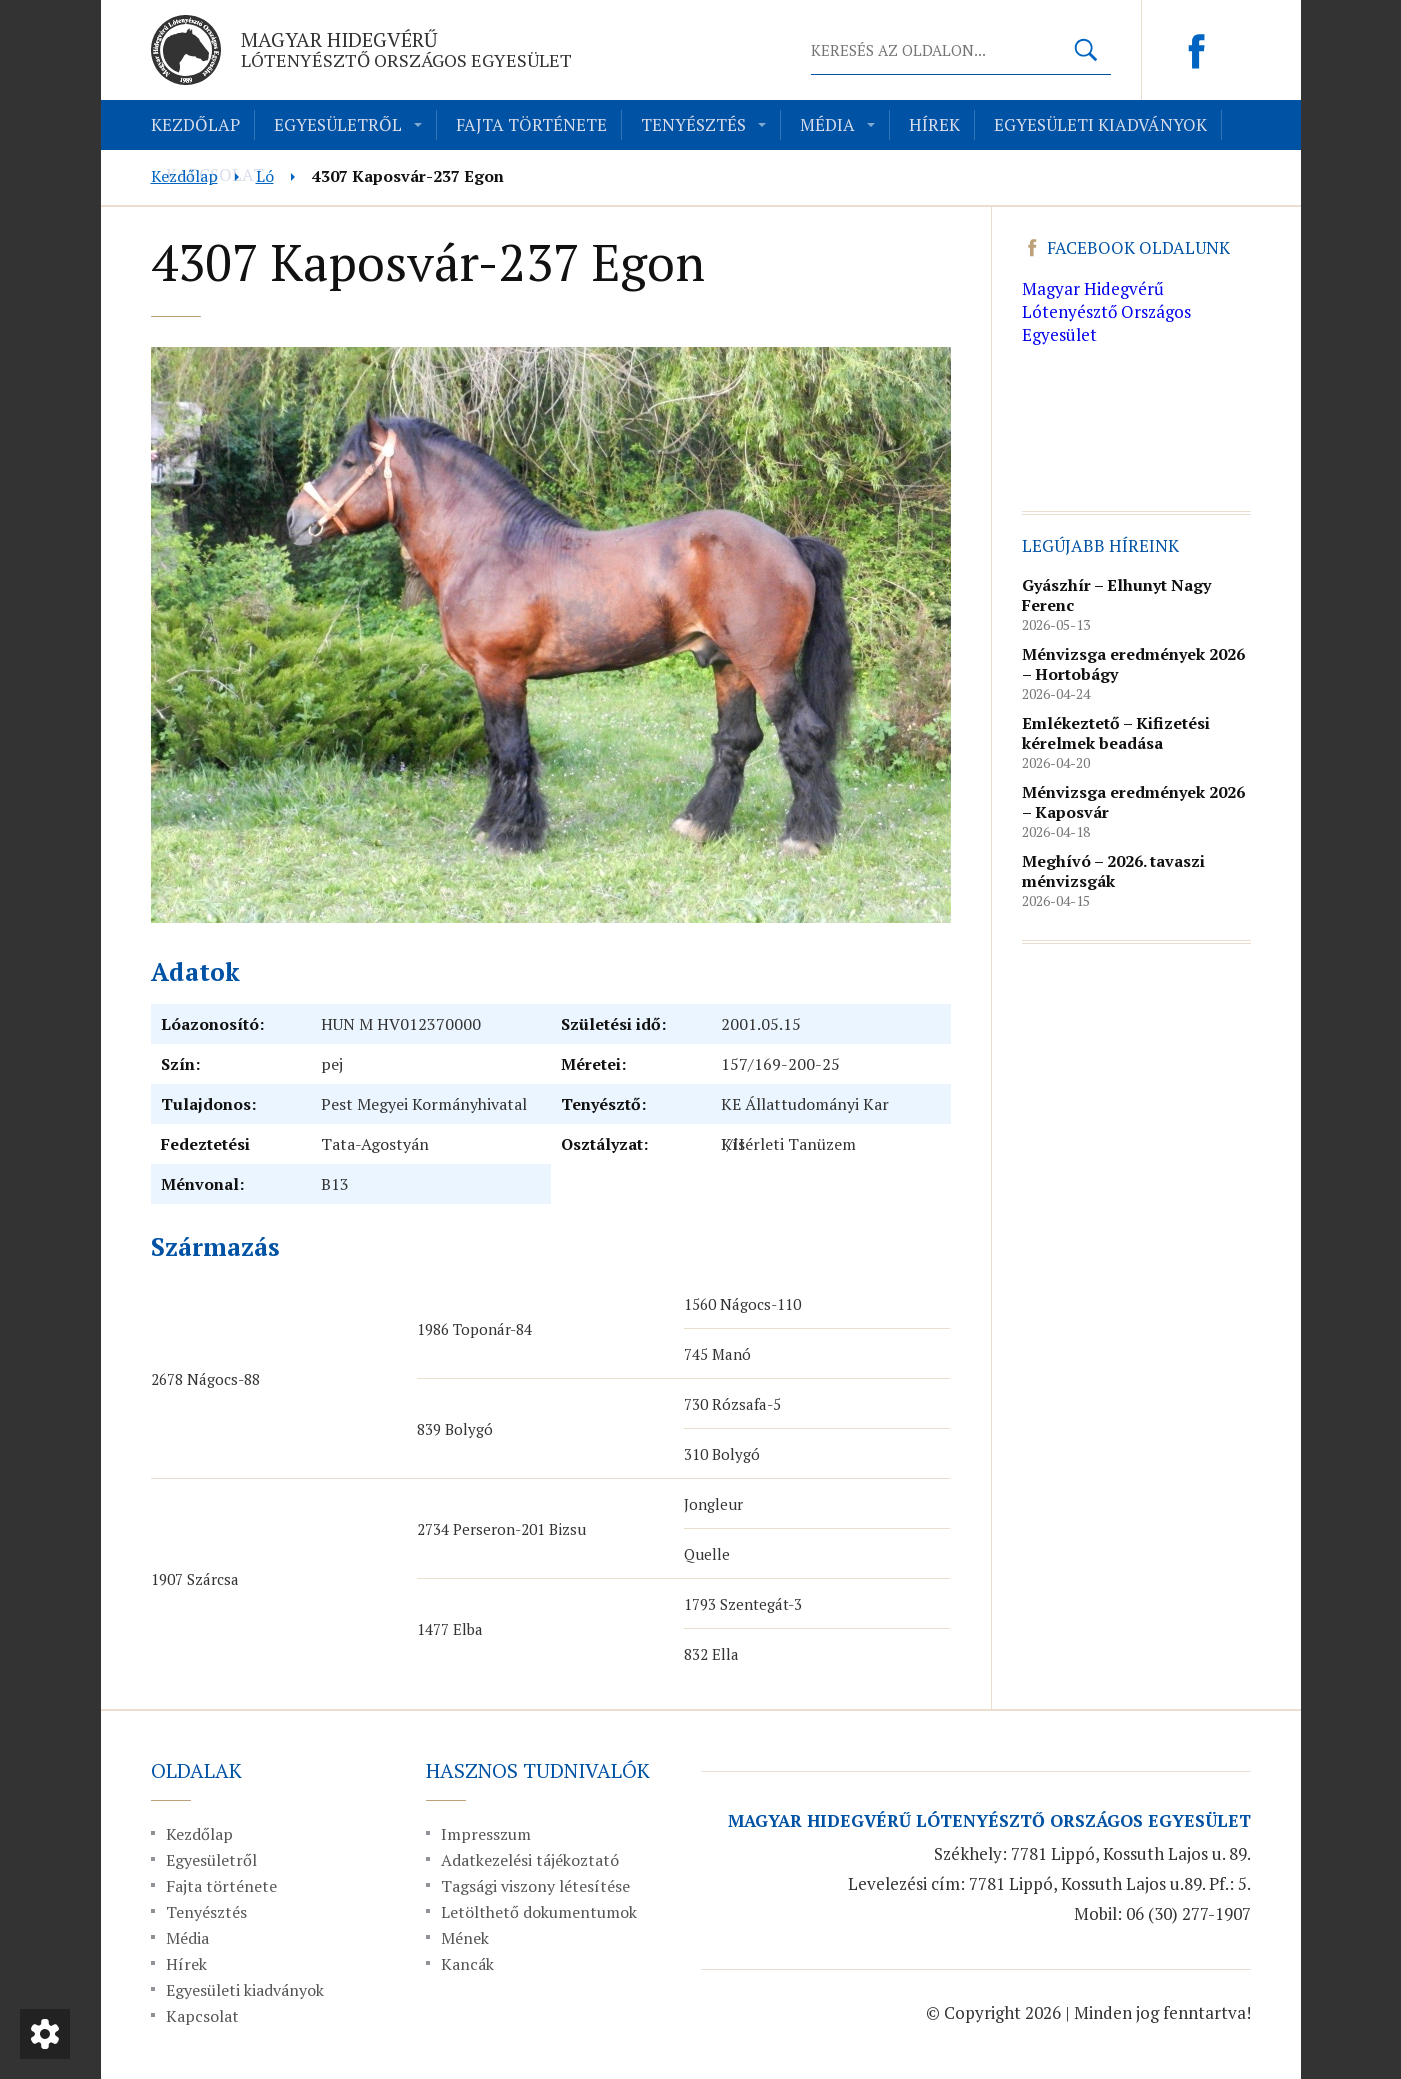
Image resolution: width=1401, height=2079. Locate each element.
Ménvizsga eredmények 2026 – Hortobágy (1133, 664)
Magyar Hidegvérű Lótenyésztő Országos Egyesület (1106, 311)
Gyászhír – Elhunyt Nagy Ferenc (1116, 595)
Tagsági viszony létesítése (535, 1886)
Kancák (467, 1964)
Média (827, 124)
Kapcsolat (202, 2016)
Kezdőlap (195, 124)
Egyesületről (338, 124)
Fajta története (531, 124)
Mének (465, 1938)
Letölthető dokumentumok (539, 1912)
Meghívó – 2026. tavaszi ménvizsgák (1113, 871)
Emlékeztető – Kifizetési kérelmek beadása (1116, 733)
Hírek (934, 124)
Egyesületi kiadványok (1100, 124)
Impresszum (486, 1834)
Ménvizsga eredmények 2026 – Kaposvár (1133, 802)
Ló (265, 176)
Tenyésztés (693, 124)
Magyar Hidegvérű (406, 49)
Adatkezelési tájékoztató (530, 1860)
